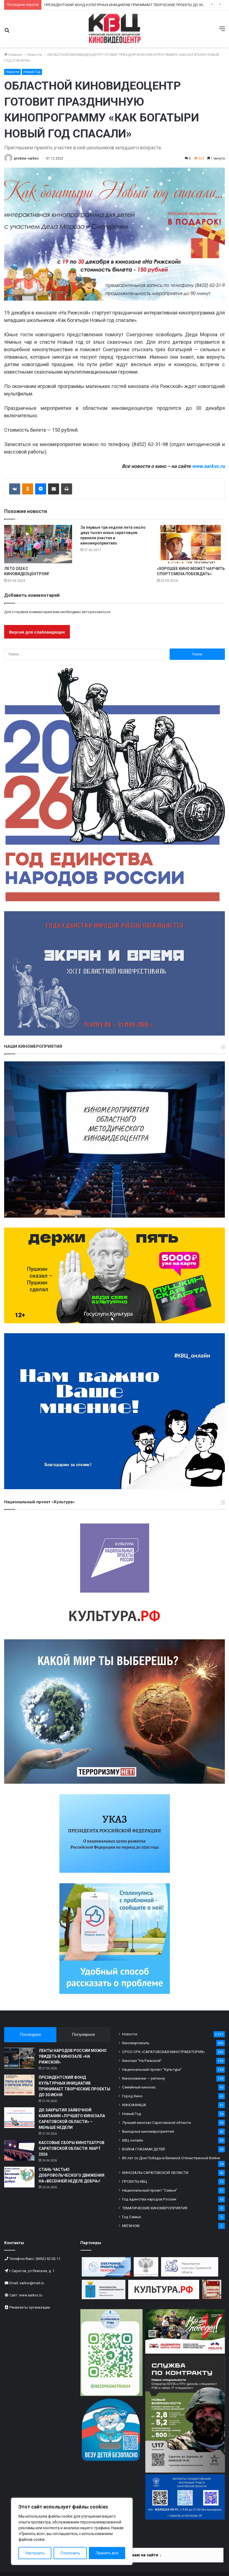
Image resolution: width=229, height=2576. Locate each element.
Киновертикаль (135, 2043)
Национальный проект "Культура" (152, 2069)
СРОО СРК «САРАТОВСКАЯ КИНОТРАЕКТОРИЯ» (163, 2051)
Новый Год (31, 72)
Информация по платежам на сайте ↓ (123, 2555)
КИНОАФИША (134, 2105)
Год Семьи (131, 2217)
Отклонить (70, 2553)
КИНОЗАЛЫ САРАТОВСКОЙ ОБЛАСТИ (155, 2172)
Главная (13, 55)
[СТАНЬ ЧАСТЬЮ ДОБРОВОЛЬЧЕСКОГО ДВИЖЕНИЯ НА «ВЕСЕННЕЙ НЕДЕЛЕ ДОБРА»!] (19, 2177)
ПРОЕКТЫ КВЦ (134, 2181)
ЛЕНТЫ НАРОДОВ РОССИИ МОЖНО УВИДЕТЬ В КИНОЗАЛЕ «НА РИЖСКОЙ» (73, 2056)
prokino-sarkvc (26, 158)
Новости (34, 55)
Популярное (83, 2034)
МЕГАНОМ (130, 2225)
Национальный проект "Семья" (149, 2190)
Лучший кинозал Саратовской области (156, 2122)
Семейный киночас (139, 2087)
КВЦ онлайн (132, 2140)
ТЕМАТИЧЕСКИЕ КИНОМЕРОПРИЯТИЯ (154, 2208)
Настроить (35, 2553)
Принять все (107, 2553)
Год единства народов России (149, 2199)
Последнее (30, 2034)
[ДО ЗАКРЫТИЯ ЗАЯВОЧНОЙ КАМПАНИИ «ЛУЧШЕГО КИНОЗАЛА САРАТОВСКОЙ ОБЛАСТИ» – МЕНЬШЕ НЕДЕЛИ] (19, 2117)
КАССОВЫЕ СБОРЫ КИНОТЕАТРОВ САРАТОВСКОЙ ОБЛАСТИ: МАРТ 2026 (71, 2148)
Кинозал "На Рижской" (142, 2060)
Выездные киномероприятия (148, 2131)
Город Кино (132, 2096)
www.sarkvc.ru (208, 466)
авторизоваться (96, 612)
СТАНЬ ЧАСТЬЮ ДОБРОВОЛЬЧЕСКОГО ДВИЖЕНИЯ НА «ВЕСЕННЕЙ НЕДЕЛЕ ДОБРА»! (71, 2175)
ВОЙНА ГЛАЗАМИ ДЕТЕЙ (143, 2149)
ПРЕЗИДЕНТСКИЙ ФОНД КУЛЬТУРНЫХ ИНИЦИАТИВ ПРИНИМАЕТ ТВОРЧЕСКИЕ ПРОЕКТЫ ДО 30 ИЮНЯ (129, 5)
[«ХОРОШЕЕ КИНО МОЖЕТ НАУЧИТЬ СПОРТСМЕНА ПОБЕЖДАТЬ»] (191, 544)
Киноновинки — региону (143, 2078)
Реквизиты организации (29, 2307)
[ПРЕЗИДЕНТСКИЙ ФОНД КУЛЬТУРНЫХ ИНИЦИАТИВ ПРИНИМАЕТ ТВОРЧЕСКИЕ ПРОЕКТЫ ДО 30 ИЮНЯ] (19, 2085)
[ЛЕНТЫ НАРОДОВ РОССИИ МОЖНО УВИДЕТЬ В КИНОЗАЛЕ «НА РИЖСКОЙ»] (19, 2058)
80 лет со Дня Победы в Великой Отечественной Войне (171, 2158)
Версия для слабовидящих (37, 632)
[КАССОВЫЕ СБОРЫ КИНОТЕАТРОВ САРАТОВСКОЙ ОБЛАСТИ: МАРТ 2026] (19, 2150)
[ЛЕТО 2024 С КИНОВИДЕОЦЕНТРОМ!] (38, 544)
